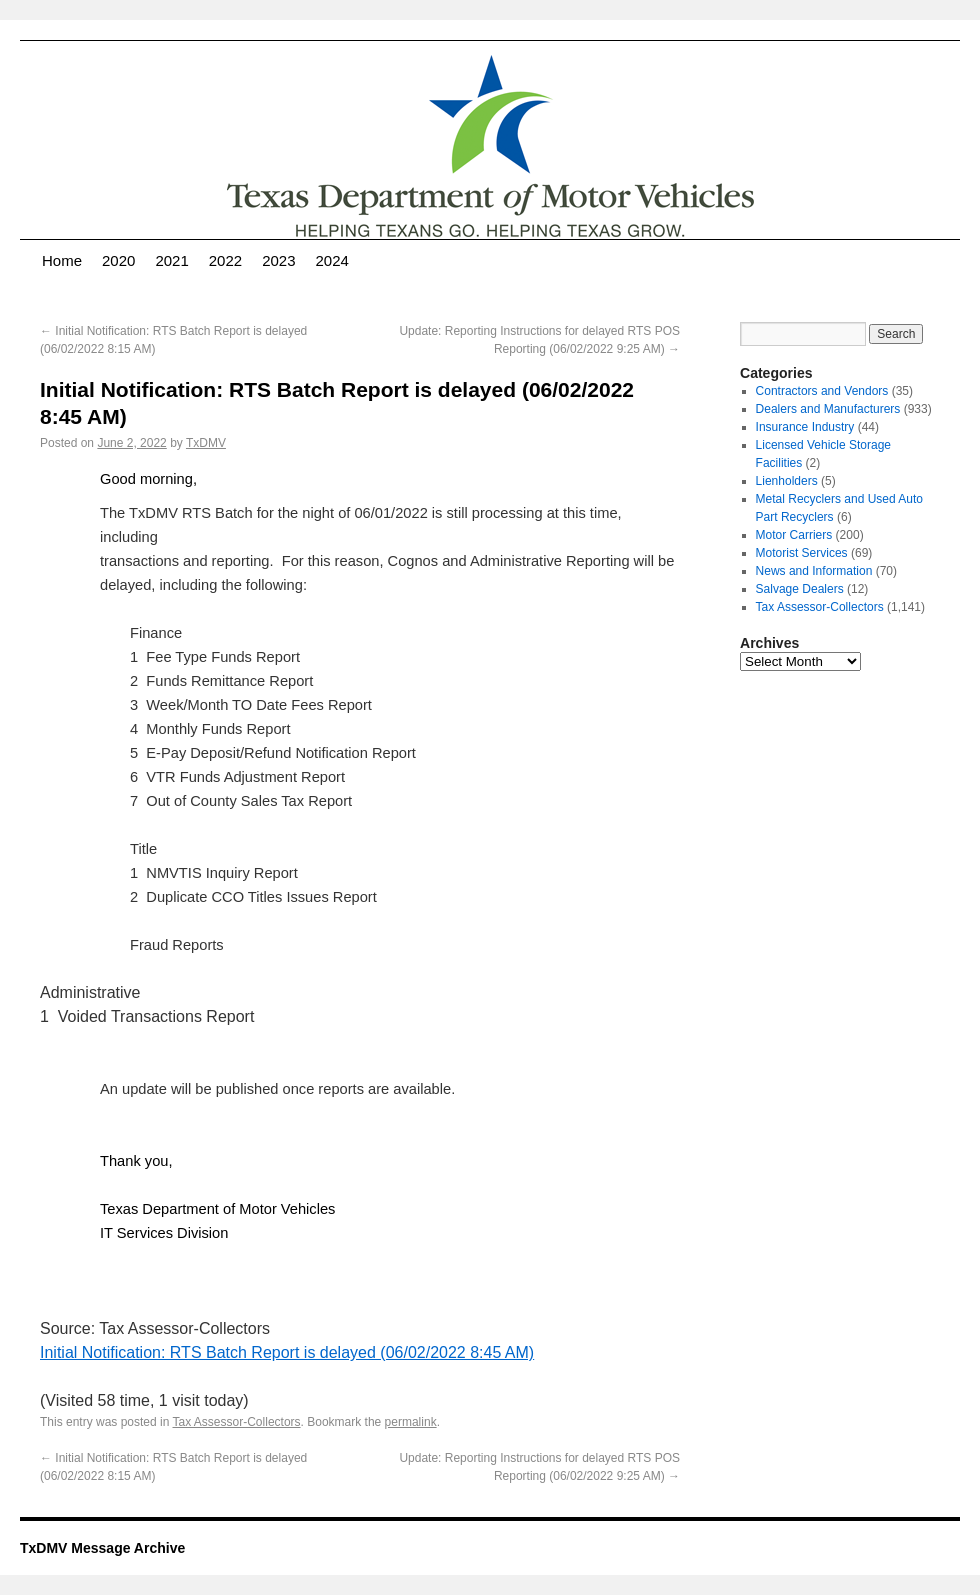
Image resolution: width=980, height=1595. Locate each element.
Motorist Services (802, 553)
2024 (332, 260)
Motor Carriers (794, 535)
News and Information (814, 571)
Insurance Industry (805, 427)
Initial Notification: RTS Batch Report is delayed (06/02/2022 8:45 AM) (287, 1352)
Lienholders (787, 481)
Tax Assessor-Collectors (237, 1422)
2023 (278, 260)
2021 (171, 260)
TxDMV (206, 443)
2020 (118, 260)
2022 (225, 260)
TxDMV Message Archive (102, 1548)
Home (62, 260)
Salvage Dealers (800, 589)
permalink (411, 1422)
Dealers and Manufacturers (828, 409)
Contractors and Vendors (822, 391)
